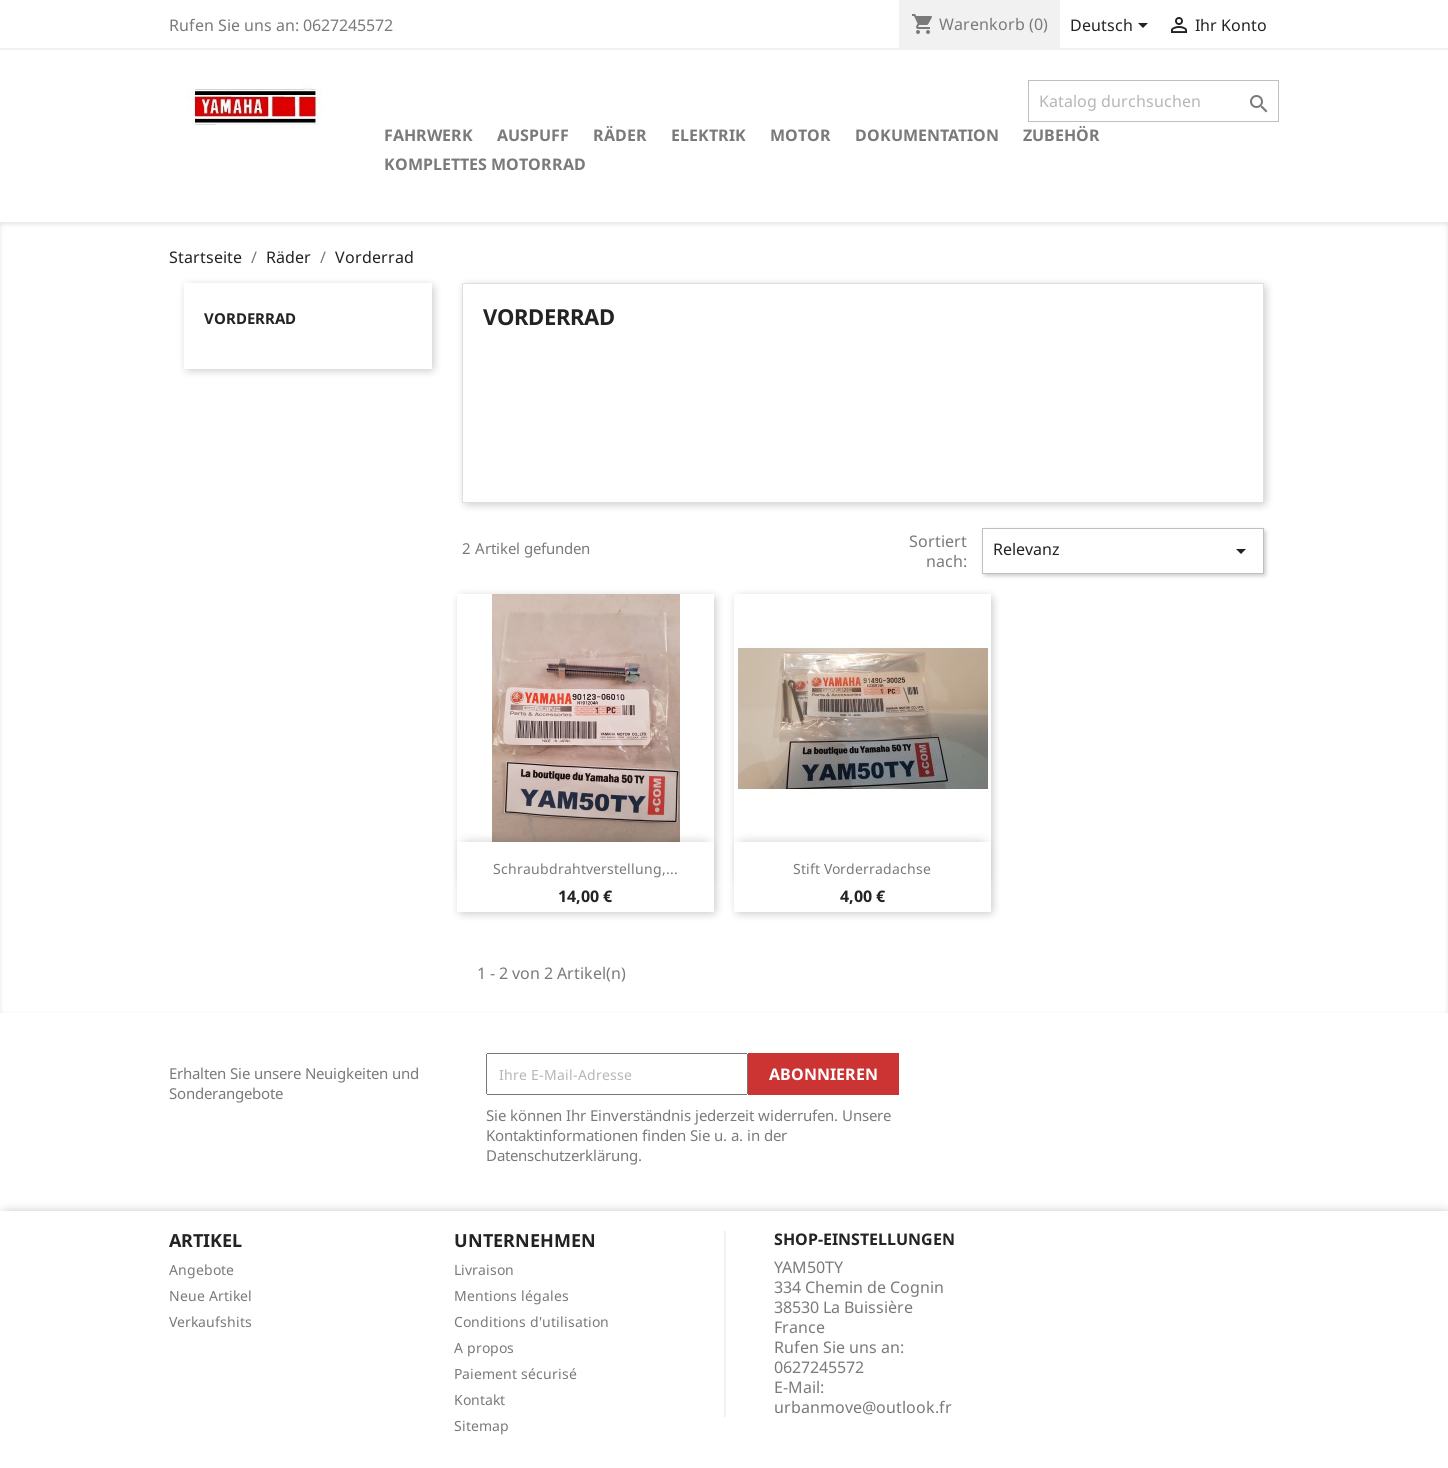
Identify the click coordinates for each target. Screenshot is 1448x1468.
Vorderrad (250, 318)
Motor (800, 135)
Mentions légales (511, 1295)
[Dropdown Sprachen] (1112, 27)
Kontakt (479, 1399)
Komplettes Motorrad (485, 164)
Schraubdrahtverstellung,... (585, 868)
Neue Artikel (210, 1295)
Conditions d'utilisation (531, 1321)
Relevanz (1123, 550)
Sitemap (481, 1425)
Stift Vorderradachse (862, 868)
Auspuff (533, 135)
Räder (620, 135)
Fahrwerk (428, 135)
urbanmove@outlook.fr (863, 1407)
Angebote (201, 1269)
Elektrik (708, 135)
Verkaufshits (210, 1321)
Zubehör (1061, 135)
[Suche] (1153, 101)
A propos (484, 1347)
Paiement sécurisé (515, 1373)
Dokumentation (927, 135)
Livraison (484, 1269)
